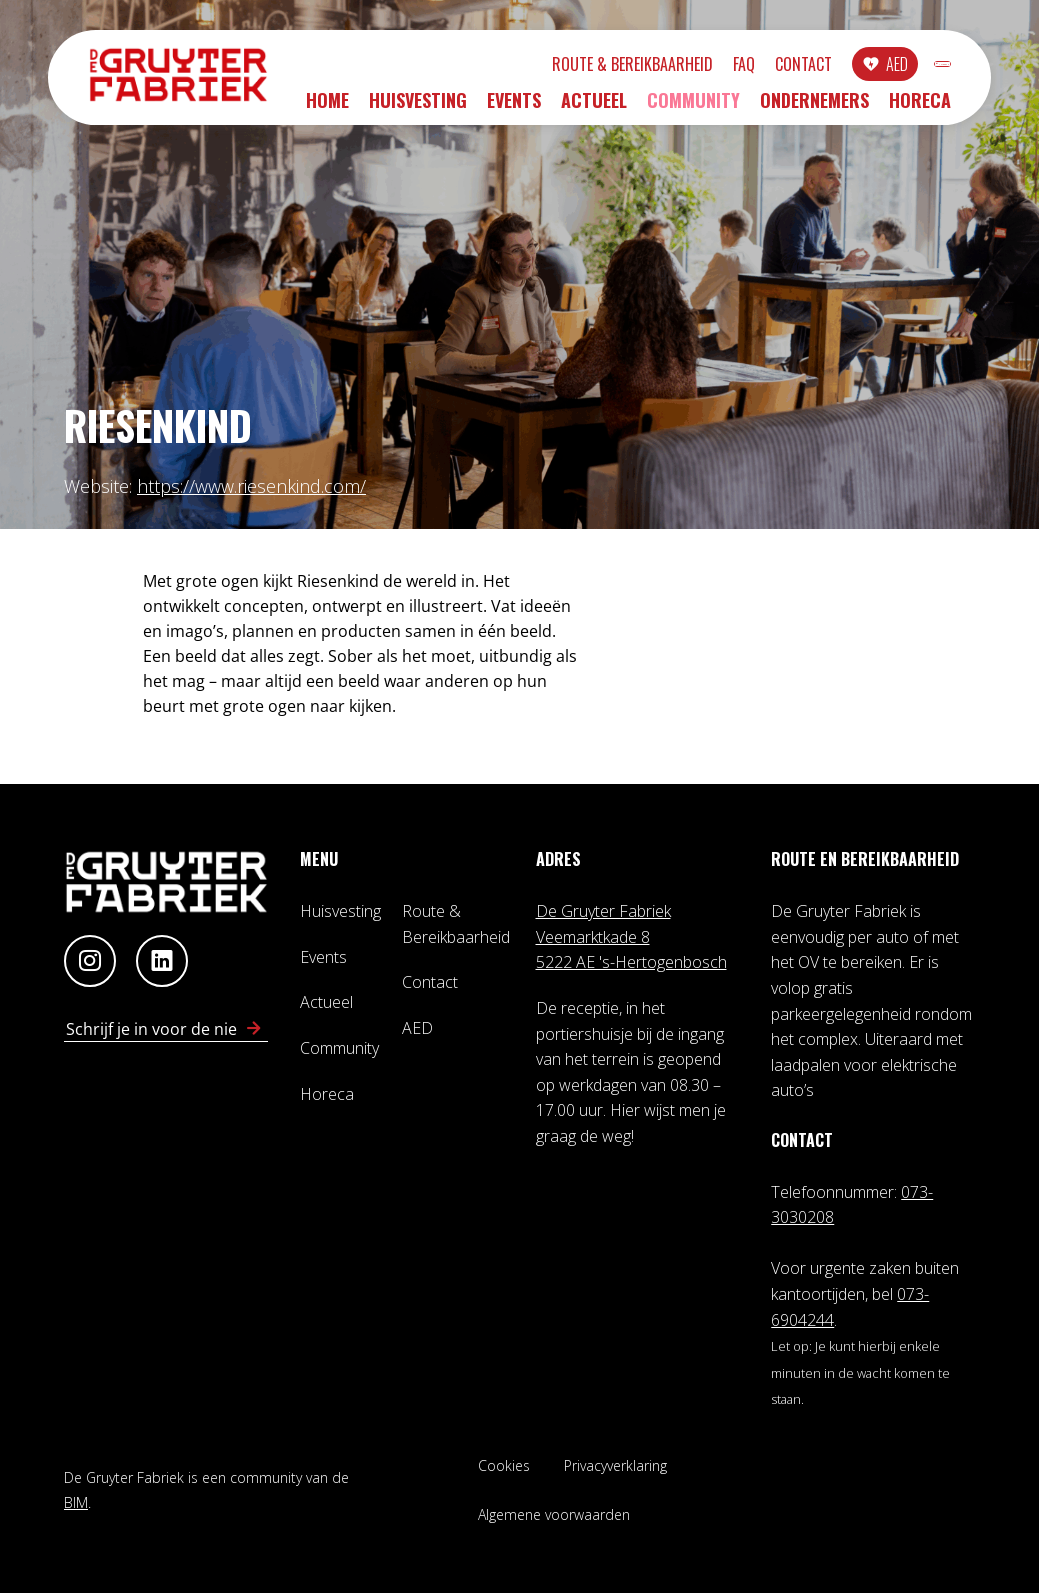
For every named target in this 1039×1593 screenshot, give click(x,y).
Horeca (920, 107)
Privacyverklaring (615, 1465)
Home (327, 107)
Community (693, 107)
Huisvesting (418, 107)
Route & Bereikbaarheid (527, 67)
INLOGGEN (890, 67)
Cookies (504, 1465)
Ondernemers (814, 107)
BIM (76, 1502)
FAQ (639, 67)
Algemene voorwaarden (554, 1514)
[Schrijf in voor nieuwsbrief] (254, 1029)
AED (792, 67)
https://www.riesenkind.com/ (251, 486)
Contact (698, 67)
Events (514, 107)
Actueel (594, 107)
